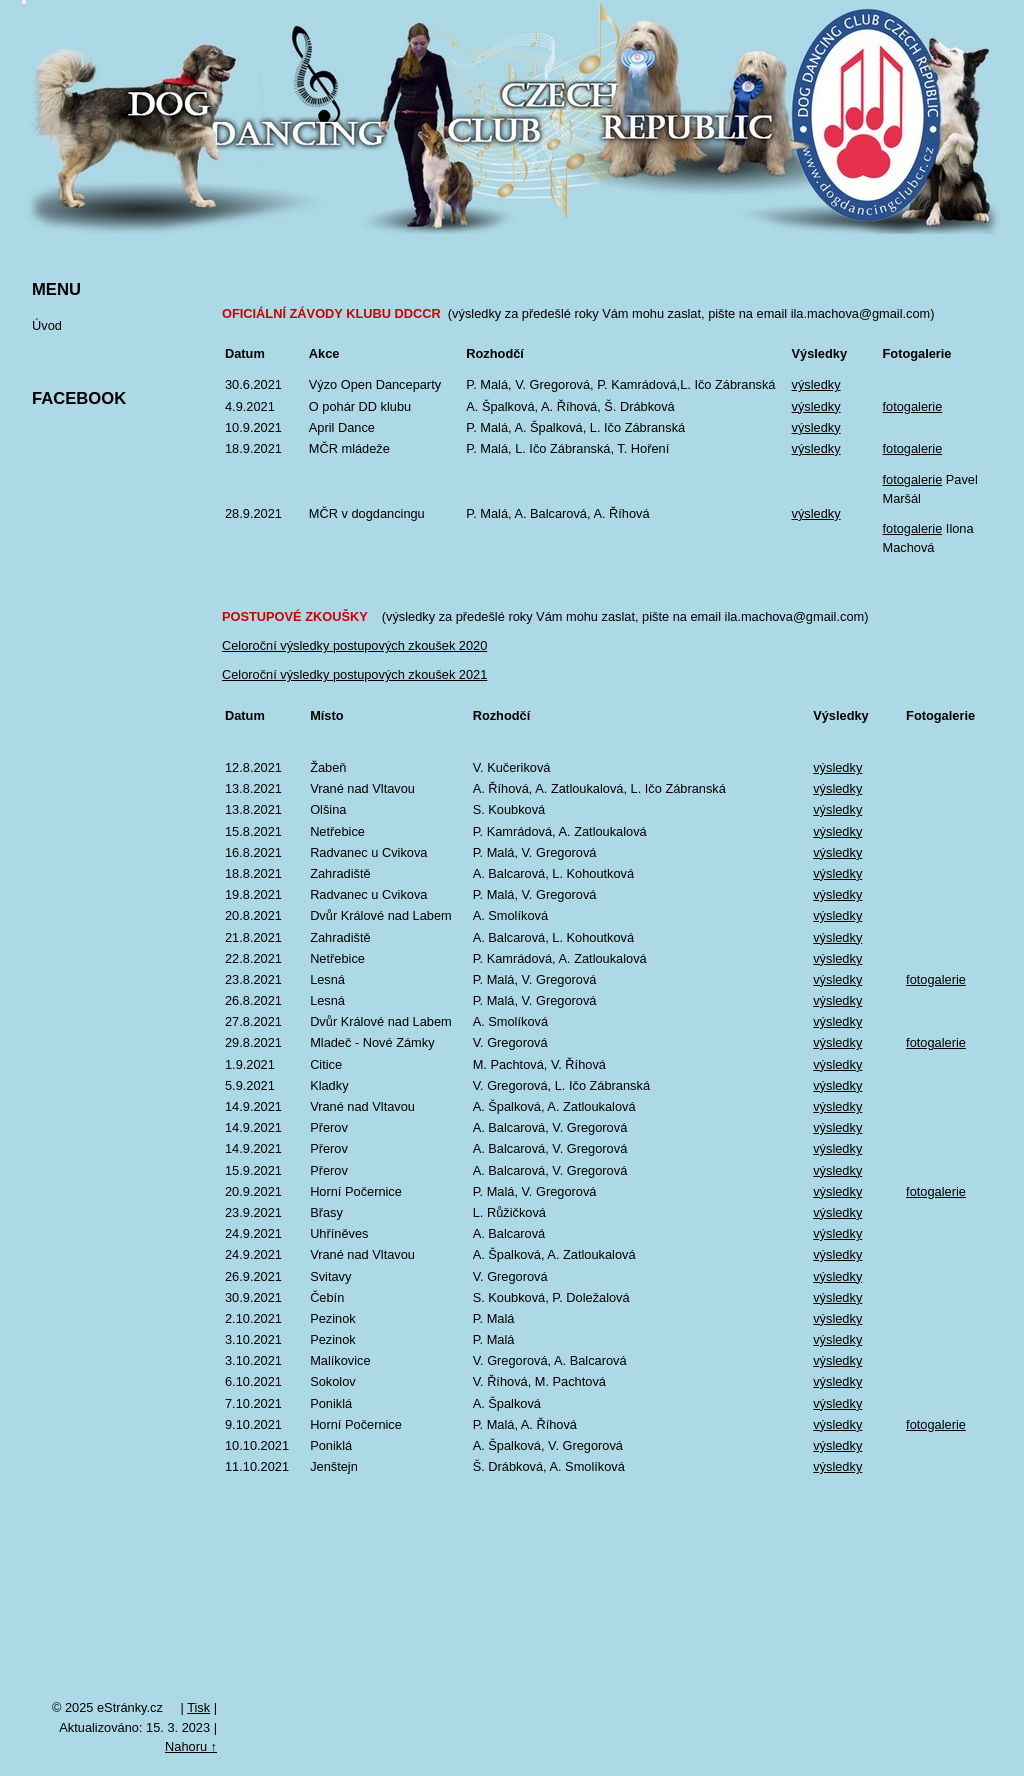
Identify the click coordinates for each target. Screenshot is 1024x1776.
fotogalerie (913, 406)
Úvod (47, 325)
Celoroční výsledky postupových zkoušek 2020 (354, 645)
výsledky (816, 384)
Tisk (198, 1707)
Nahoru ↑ (191, 1746)
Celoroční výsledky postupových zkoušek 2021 (354, 674)
